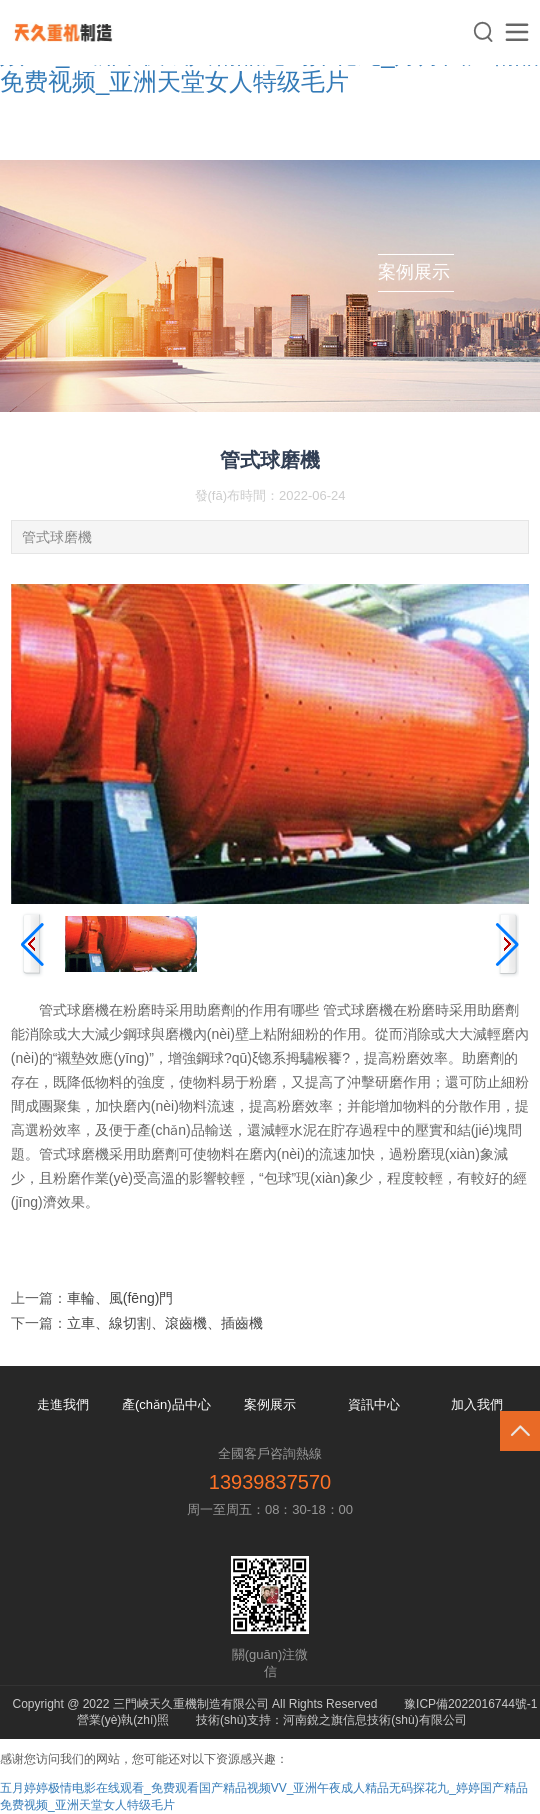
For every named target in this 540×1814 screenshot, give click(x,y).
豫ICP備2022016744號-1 (470, 1704)
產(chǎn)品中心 (166, 1404)
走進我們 (63, 1404)
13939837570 (270, 1482)
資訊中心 (374, 1404)
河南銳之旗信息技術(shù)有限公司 (374, 1720)
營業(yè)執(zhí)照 (123, 1720)
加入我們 (477, 1404)
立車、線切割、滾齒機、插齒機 (165, 1323)
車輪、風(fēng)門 (120, 1298)
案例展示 (270, 1404)
